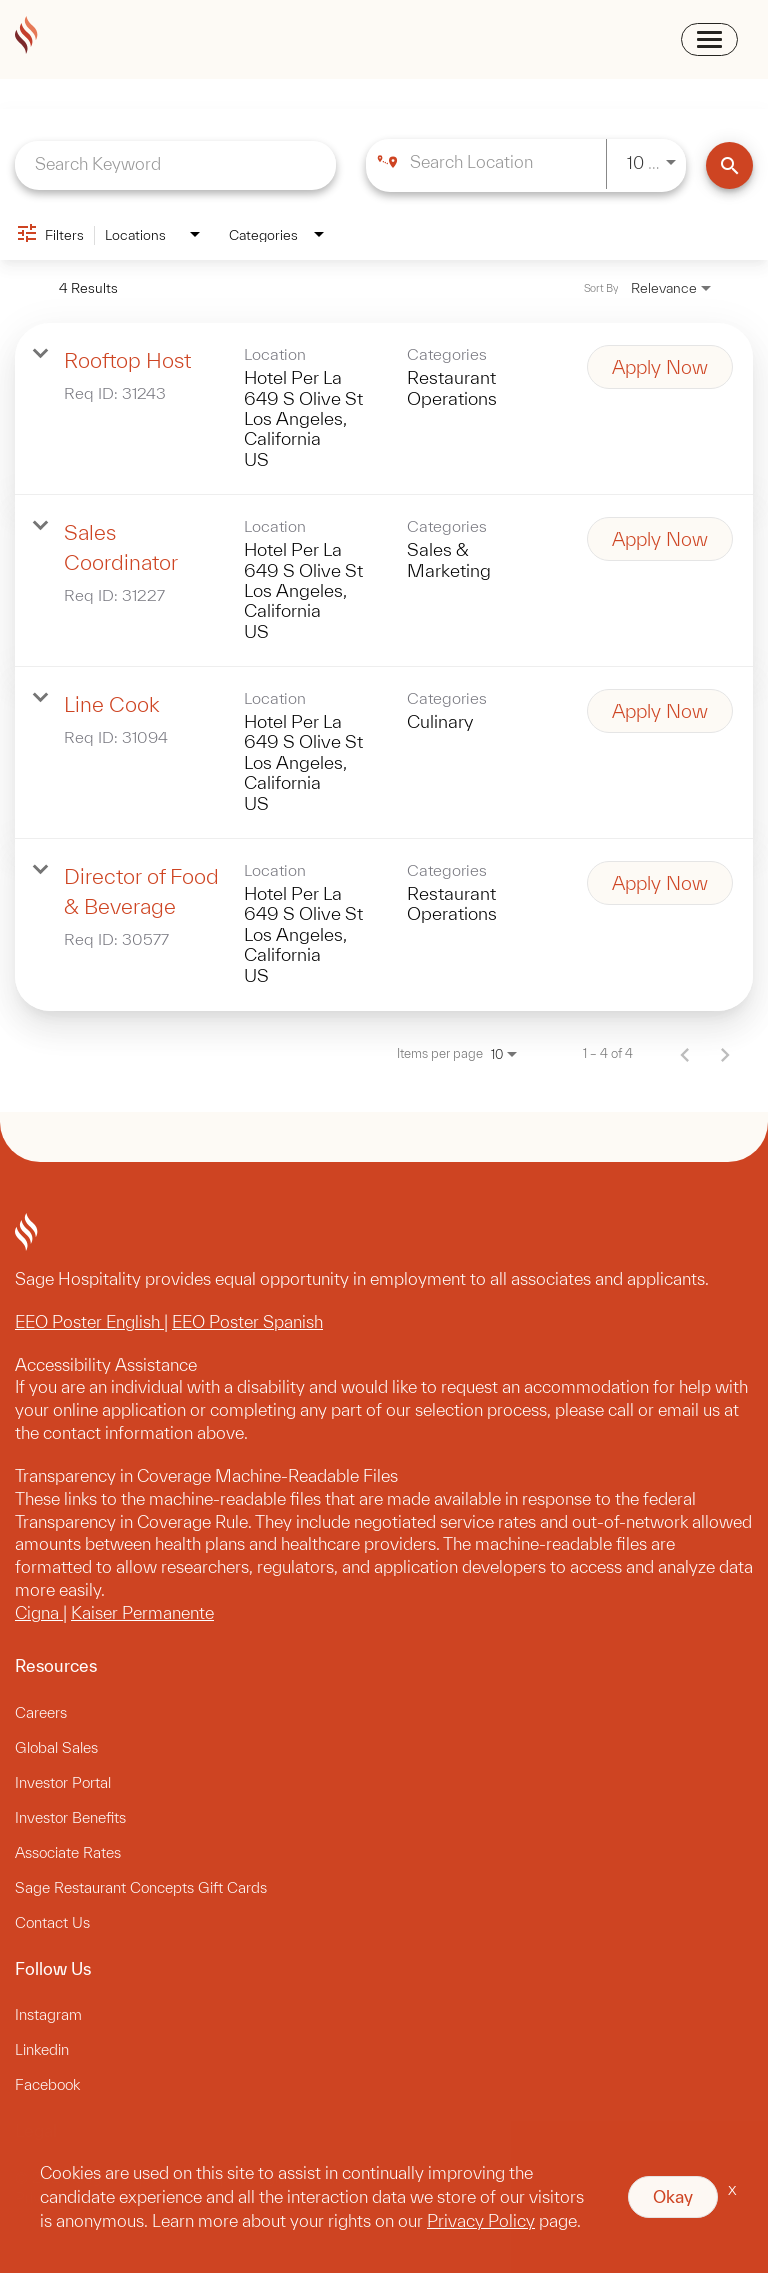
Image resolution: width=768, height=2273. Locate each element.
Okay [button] (673, 2196)
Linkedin (42, 2049)
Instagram (48, 2014)
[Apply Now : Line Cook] (660, 711)
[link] (384, 409)
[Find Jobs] (729, 165)
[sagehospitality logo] (26, 38)
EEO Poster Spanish (247, 1321)
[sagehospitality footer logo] (384, 1235)
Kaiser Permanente (142, 1612)
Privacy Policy (481, 2220)
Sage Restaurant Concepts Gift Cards (141, 1887)
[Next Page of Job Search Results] (725, 1054)
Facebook (47, 2084)
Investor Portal (63, 1782)
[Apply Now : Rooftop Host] (660, 367)
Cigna (39, 1612)
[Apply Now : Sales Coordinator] (660, 539)
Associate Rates (68, 1852)
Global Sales (56, 1747)
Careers (41, 1712)
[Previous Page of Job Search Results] (685, 1054)
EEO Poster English (89, 1321)
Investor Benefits (70, 1817)
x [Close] (732, 2188)
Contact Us (52, 1922)
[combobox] (175, 163)
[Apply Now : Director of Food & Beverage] (660, 883)
